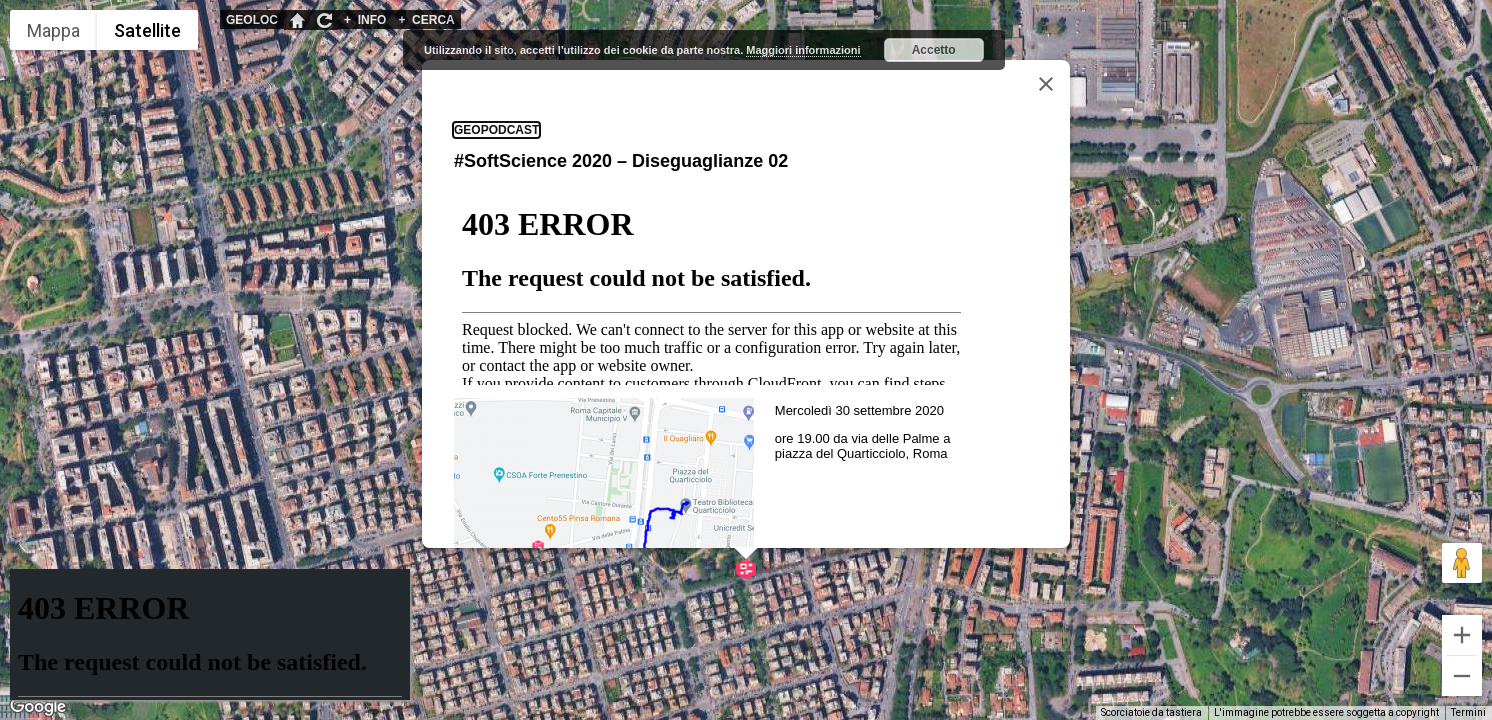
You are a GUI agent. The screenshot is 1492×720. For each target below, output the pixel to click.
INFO (365, 20)
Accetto (934, 50)
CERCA (426, 20)
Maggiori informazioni (803, 50)
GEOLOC (252, 20)
